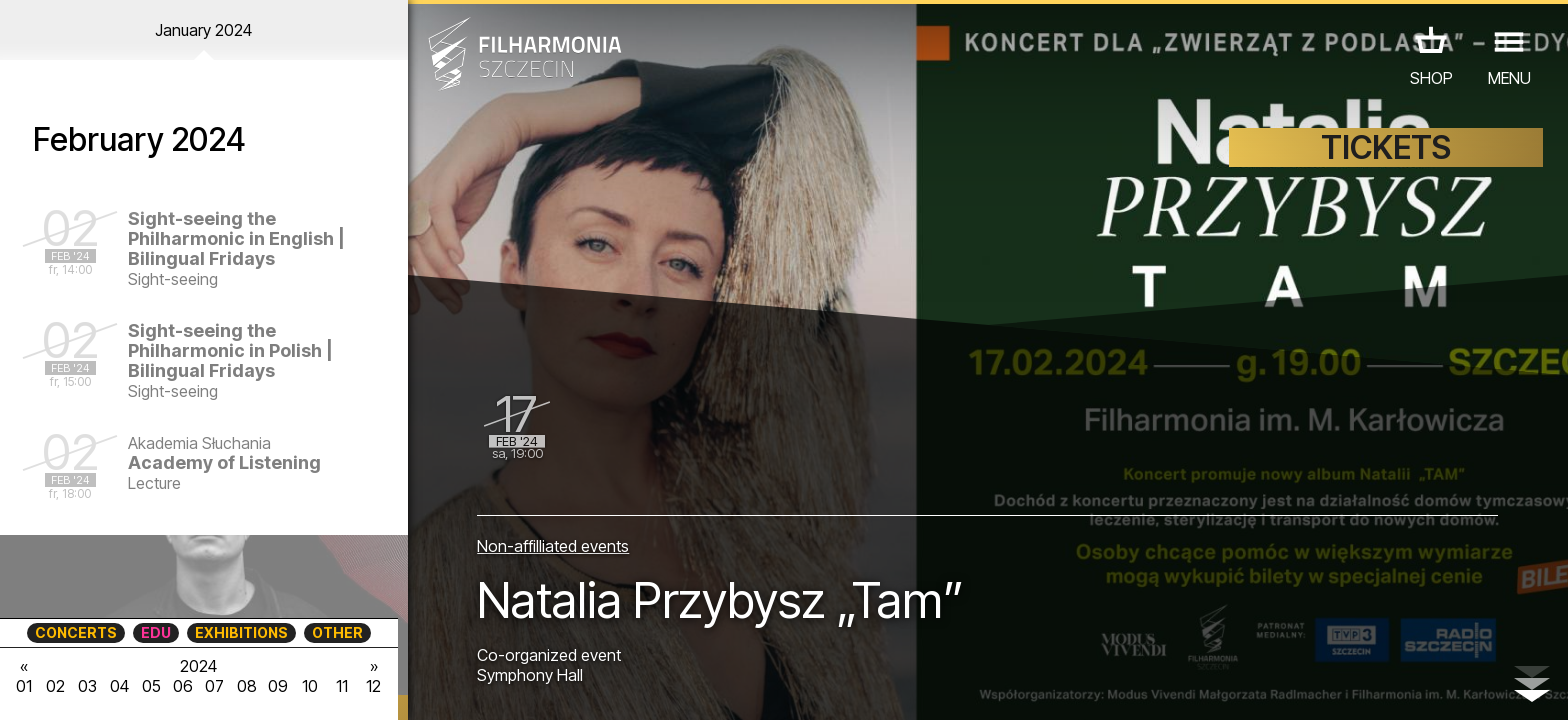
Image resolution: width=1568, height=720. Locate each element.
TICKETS (1386, 147)
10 (310, 686)
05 (151, 686)
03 (87, 686)
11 (342, 686)
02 (55, 686)
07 (214, 686)
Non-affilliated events (553, 546)
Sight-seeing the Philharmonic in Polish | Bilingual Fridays (230, 350)
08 (247, 686)
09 (278, 686)
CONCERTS (76, 632)
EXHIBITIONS (241, 632)
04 (119, 686)
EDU (156, 632)
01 (24, 686)
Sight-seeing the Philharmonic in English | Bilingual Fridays (236, 238)
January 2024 (203, 30)
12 (373, 686)
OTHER (337, 632)
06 (183, 686)
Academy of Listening (224, 462)
